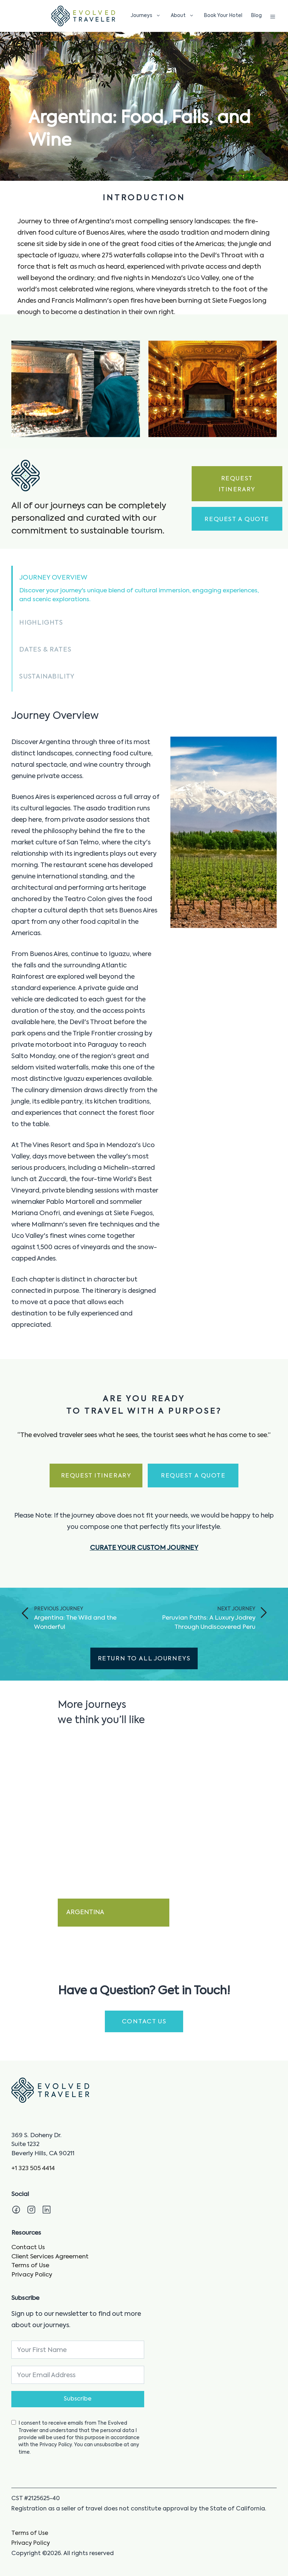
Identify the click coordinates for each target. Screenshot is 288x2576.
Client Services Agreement (50, 2257)
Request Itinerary (236, 484)
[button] (144, 588)
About (184, 16)
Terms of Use (30, 2266)
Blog (256, 15)
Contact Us (28, 2248)
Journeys (147, 16)
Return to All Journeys (143, 1659)
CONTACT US (144, 2022)
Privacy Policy (31, 2275)
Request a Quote (236, 519)
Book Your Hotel (223, 15)
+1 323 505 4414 (33, 2169)
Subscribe (77, 2399)
